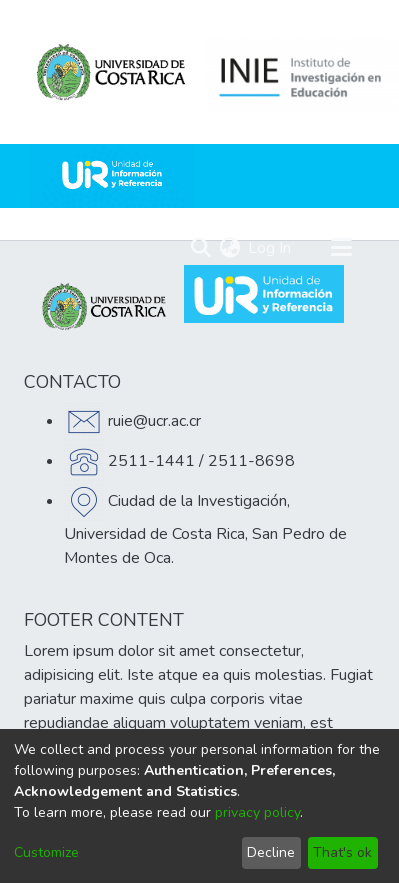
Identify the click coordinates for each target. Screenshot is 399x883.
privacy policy (257, 812)
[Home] (112, 176)
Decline (271, 852)
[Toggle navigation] (341, 248)
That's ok (342, 852)
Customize (46, 852)
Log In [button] (270, 248)
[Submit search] (200, 248)
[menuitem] (229, 248)
